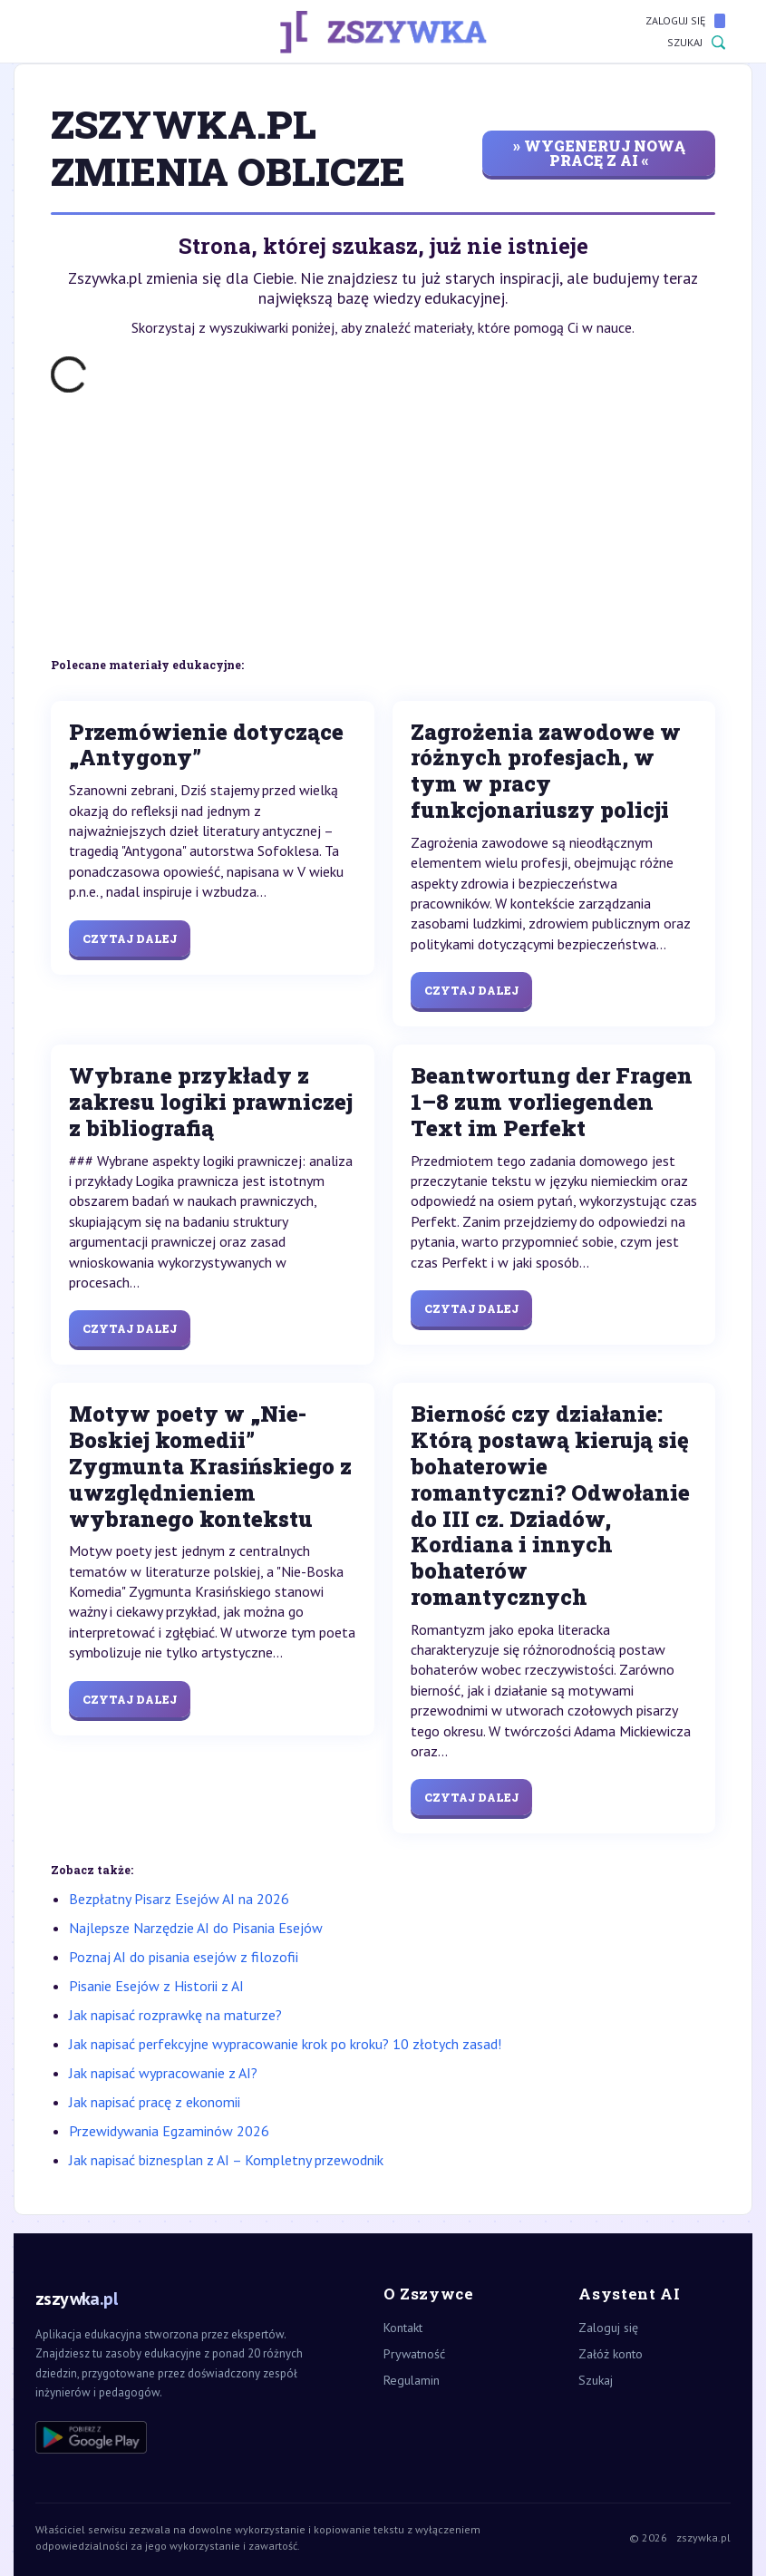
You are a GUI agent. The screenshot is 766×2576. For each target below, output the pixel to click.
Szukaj (696, 42)
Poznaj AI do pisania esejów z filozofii (183, 1957)
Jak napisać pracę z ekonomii (154, 2102)
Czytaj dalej (129, 938)
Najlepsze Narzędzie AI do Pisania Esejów (196, 1928)
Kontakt (402, 2327)
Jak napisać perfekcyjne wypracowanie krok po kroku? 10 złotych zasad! (285, 2044)
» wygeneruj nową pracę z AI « (599, 153)
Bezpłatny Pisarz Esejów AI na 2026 (179, 1899)
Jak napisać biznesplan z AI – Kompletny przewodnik (226, 2160)
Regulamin (411, 2380)
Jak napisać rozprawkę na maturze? (175, 2015)
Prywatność (414, 2354)
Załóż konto (610, 2354)
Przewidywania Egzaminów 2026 (169, 2131)
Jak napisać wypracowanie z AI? (163, 2073)
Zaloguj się (685, 21)
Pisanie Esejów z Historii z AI (156, 1986)
